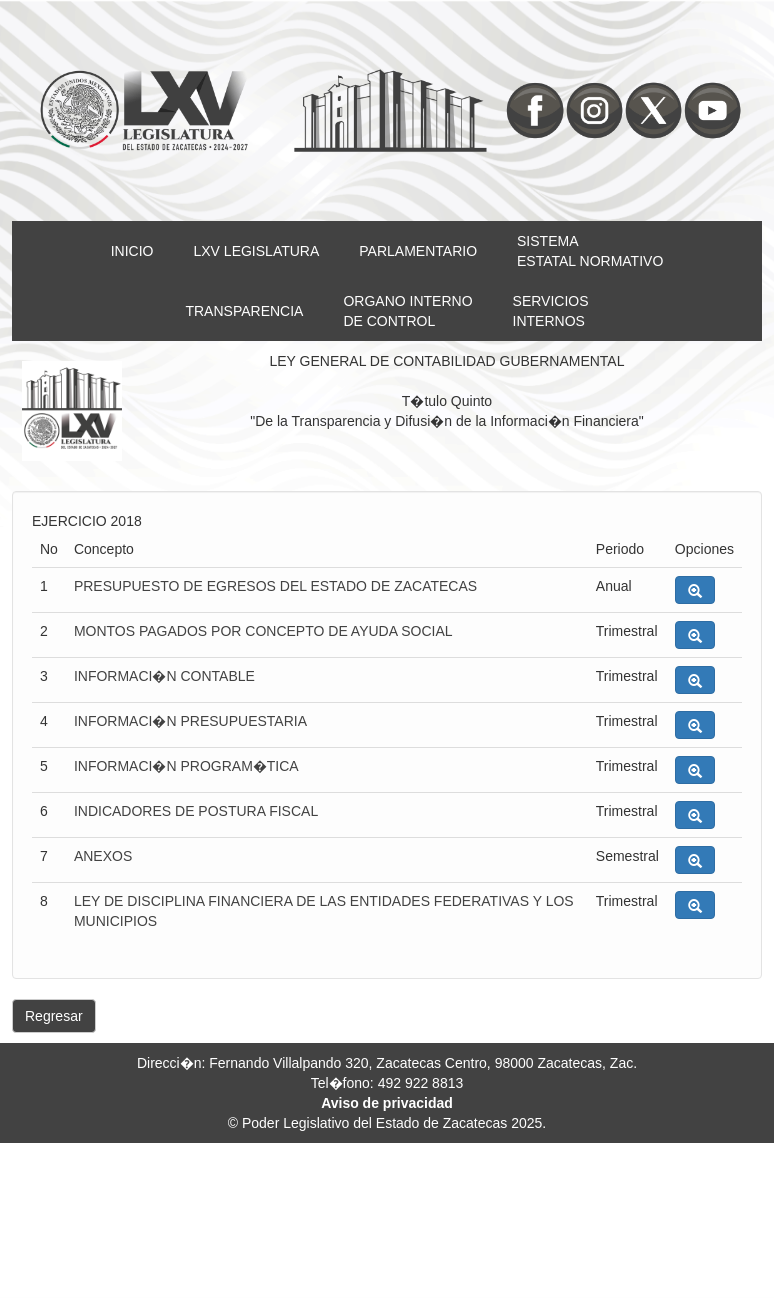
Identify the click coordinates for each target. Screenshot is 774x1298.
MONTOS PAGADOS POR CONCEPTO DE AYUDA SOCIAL (263, 631)
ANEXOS (103, 856)
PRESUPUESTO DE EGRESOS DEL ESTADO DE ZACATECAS (275, 586)
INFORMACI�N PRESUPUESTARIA (190, 721)
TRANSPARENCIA (244, 311)
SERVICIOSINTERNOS (551, 311)
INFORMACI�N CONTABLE (164, 676)
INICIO (132, 251)
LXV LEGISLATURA (257, 251)
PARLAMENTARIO (418, 251)
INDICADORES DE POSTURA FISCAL (196, 811)
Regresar (54, 1016)
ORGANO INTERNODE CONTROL (407, 311)
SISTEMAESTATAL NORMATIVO (590, 251)
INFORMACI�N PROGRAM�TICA (186, 766)
